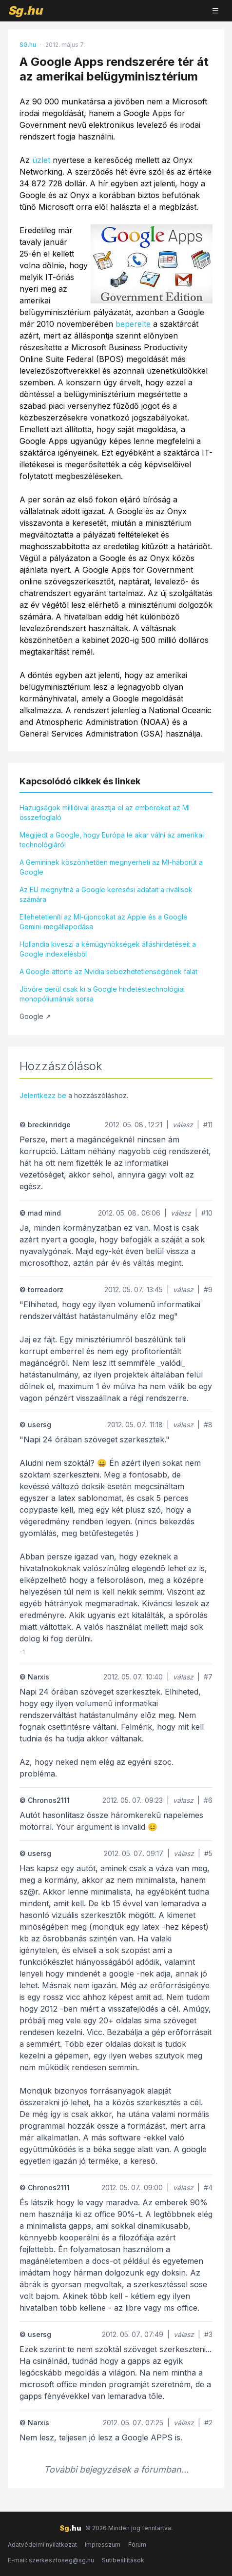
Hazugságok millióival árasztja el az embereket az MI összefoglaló (104, 812)
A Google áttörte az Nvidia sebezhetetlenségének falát (108, 971)
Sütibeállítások (123, 2560)
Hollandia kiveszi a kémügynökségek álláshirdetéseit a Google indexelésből (107, 949)
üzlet (41, 160)
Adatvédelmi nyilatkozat (42, 2544)
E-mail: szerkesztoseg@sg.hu (51, 2560)
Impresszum (102, 2544)
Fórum (137, 2544)
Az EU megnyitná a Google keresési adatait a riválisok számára (106, 894)
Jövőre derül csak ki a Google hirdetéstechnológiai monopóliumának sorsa (102, 994)
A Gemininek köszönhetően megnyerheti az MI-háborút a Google (111, 867)
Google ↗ (35, 1016)
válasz (183, 1124)
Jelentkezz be (42, 1095)
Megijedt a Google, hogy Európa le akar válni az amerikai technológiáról (111, 840)
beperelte (133, 324)
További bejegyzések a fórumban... (116, 2469)
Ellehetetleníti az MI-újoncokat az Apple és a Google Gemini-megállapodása (103, 922)
